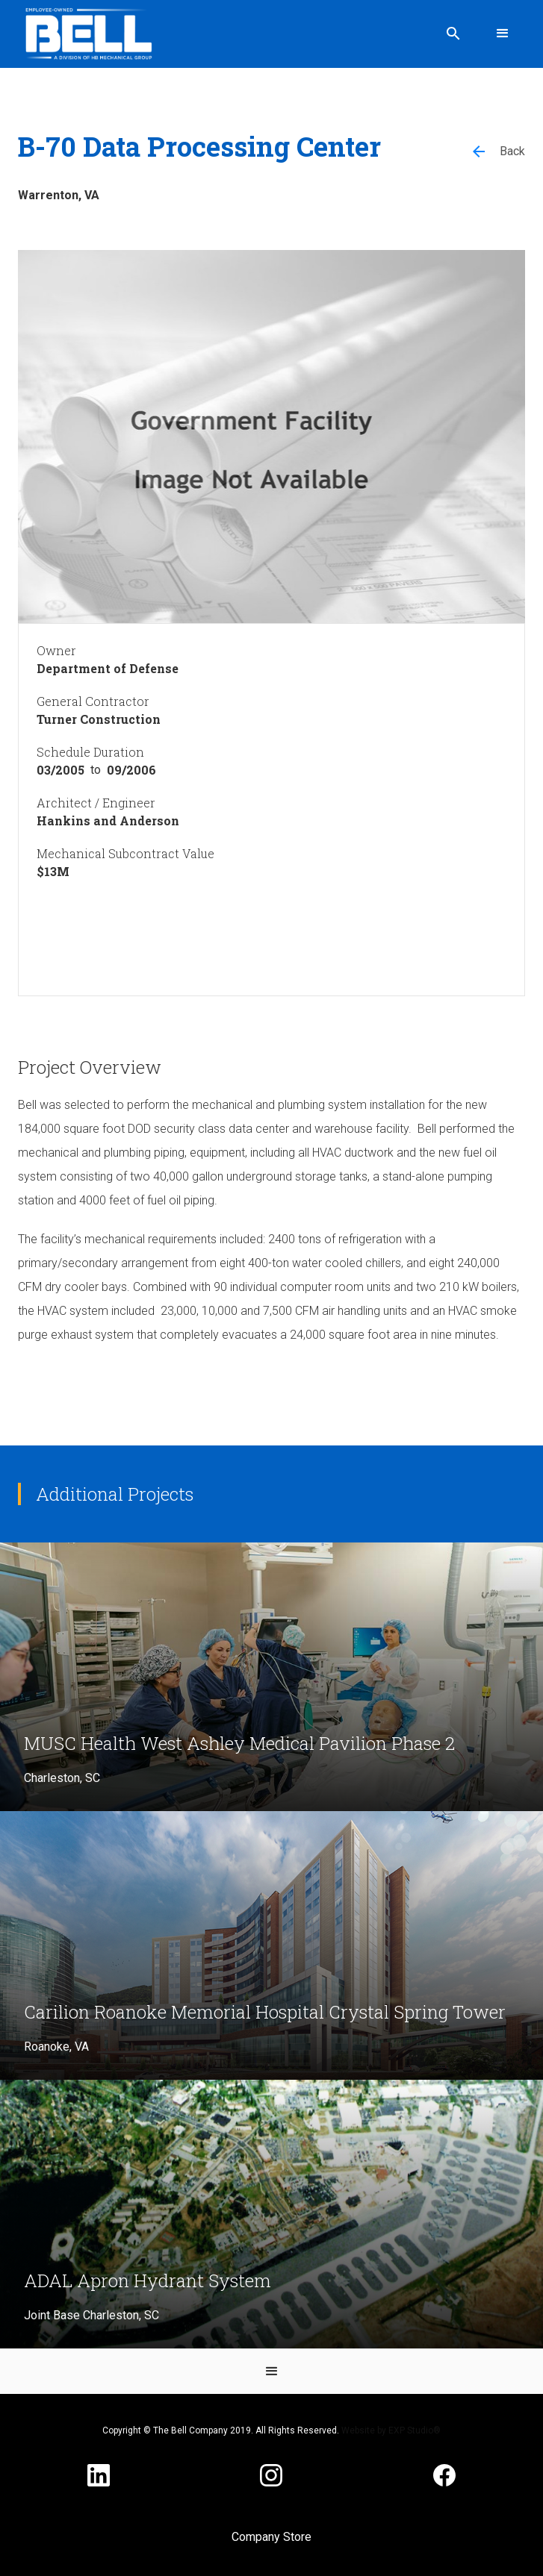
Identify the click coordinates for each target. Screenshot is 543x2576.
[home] (85, 33)
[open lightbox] (271, 436)
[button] (502, 33)
